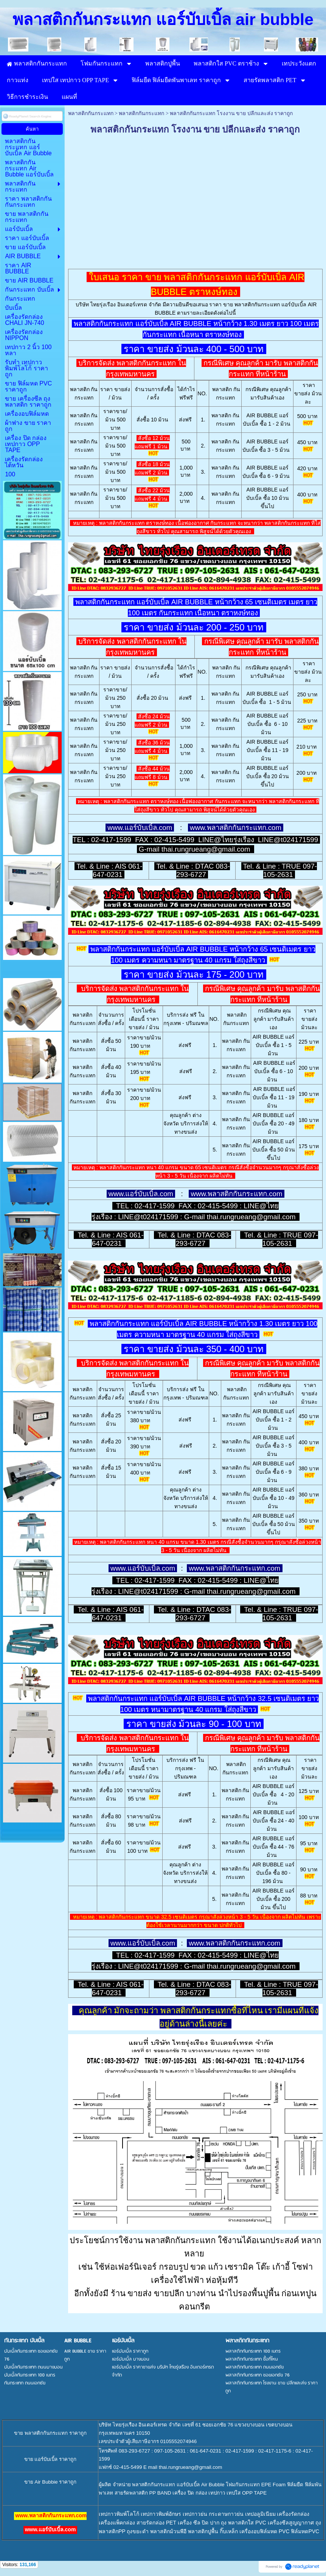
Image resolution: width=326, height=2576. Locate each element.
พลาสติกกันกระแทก (90, 113)
